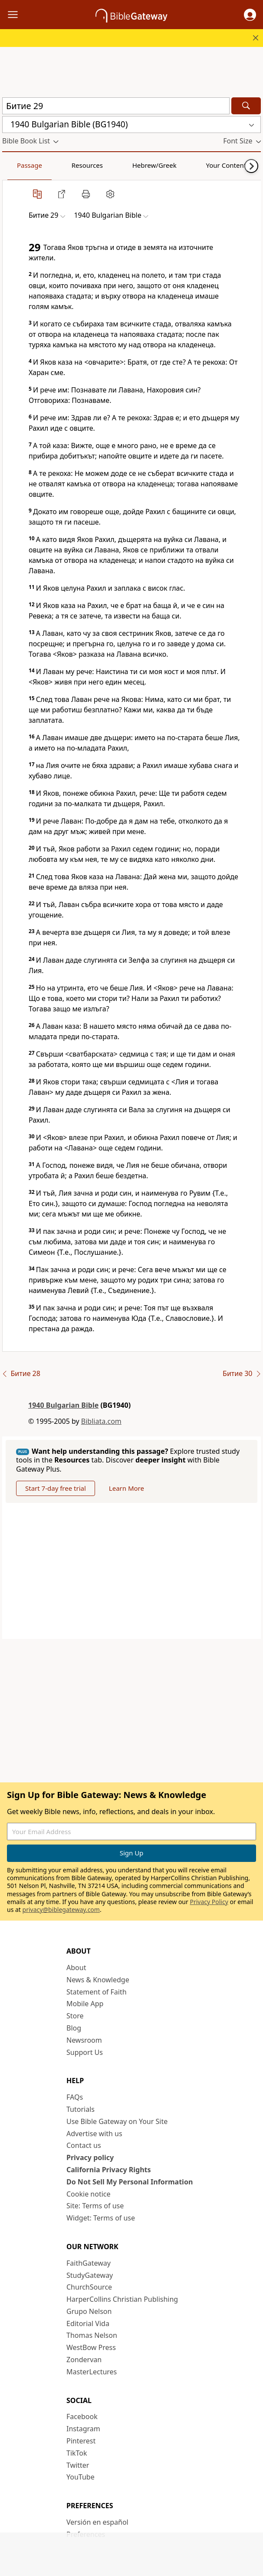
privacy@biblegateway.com (61, 1909)
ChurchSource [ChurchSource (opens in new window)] (89, 2287)
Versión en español (97, 2522)
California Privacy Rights (108, 2169)
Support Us (84, 2052)
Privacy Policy (209, 1902)
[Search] (246, 105)
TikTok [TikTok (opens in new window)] (76, 2453)
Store (75, 2016)
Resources (63, 165)
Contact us (83, 2145)
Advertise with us (94, 2133)
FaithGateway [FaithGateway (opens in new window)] (88, 2263)
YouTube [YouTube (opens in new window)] (80, 2477)
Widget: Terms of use (100, 2218)
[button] (250, 15)
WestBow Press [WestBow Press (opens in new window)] (91, 2347)
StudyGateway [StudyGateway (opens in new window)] (89, 2275)
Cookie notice (88, 2194)
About (76, 1967)
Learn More (126, 1488)
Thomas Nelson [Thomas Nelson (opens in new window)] (91, 2335)
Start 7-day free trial (55, 1488)
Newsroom (84, 2040)
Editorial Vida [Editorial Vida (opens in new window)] (87, 2323)
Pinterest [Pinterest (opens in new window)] (80, 2441)
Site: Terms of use (95, 2205)
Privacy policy (90, 2157)
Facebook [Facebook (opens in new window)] (82, 2416)
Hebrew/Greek (115, 165)
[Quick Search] (116, 105)
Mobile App (84, 2003)
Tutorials (80, 2109)
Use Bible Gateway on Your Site (117, 2121)
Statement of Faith (96, 1992)
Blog (73, 2028)
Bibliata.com (101, 1421)
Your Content (171, 165)
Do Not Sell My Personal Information (129, 2182)
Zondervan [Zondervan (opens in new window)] (84, 2359)
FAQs (74, 2097)
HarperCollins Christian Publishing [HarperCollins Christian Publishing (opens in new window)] (122, 2299)
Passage (21, 165)
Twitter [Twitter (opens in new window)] (77, 2465)
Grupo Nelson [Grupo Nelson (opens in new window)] (89, 2311)
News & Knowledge (97, 1979)
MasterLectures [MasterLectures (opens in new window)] (91, 2372)
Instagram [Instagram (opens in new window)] (83, 2428)
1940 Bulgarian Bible (63, 1405)
